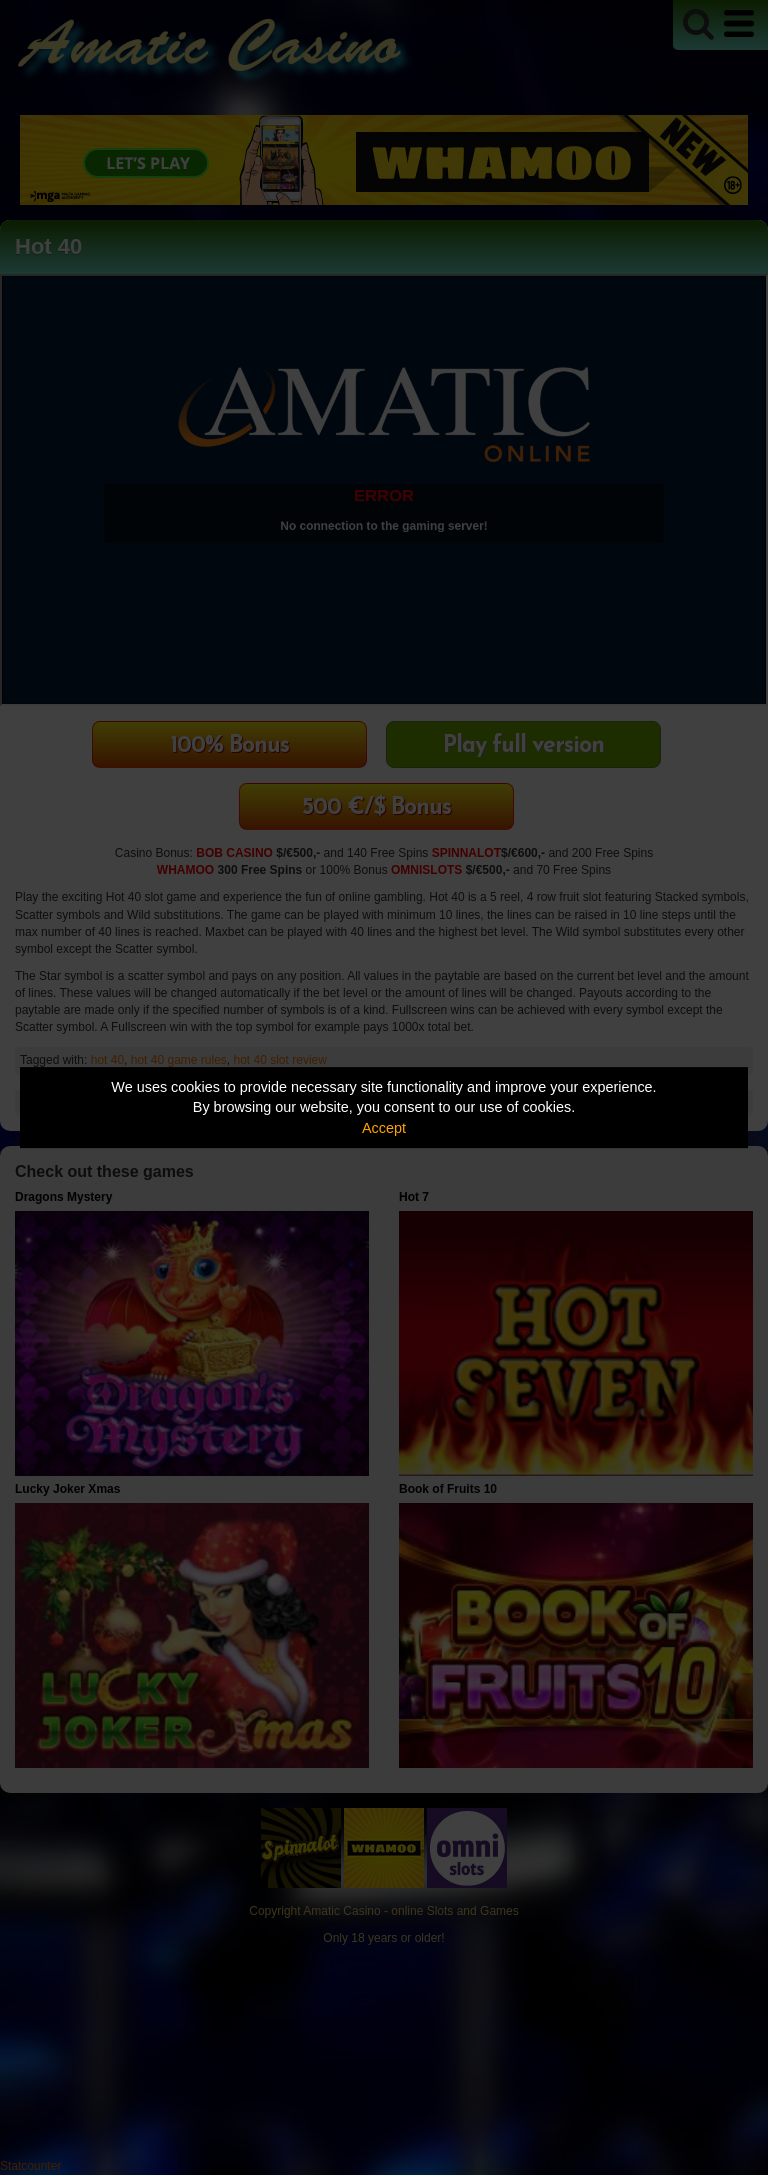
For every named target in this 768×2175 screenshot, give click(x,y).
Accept (384, 1128)
